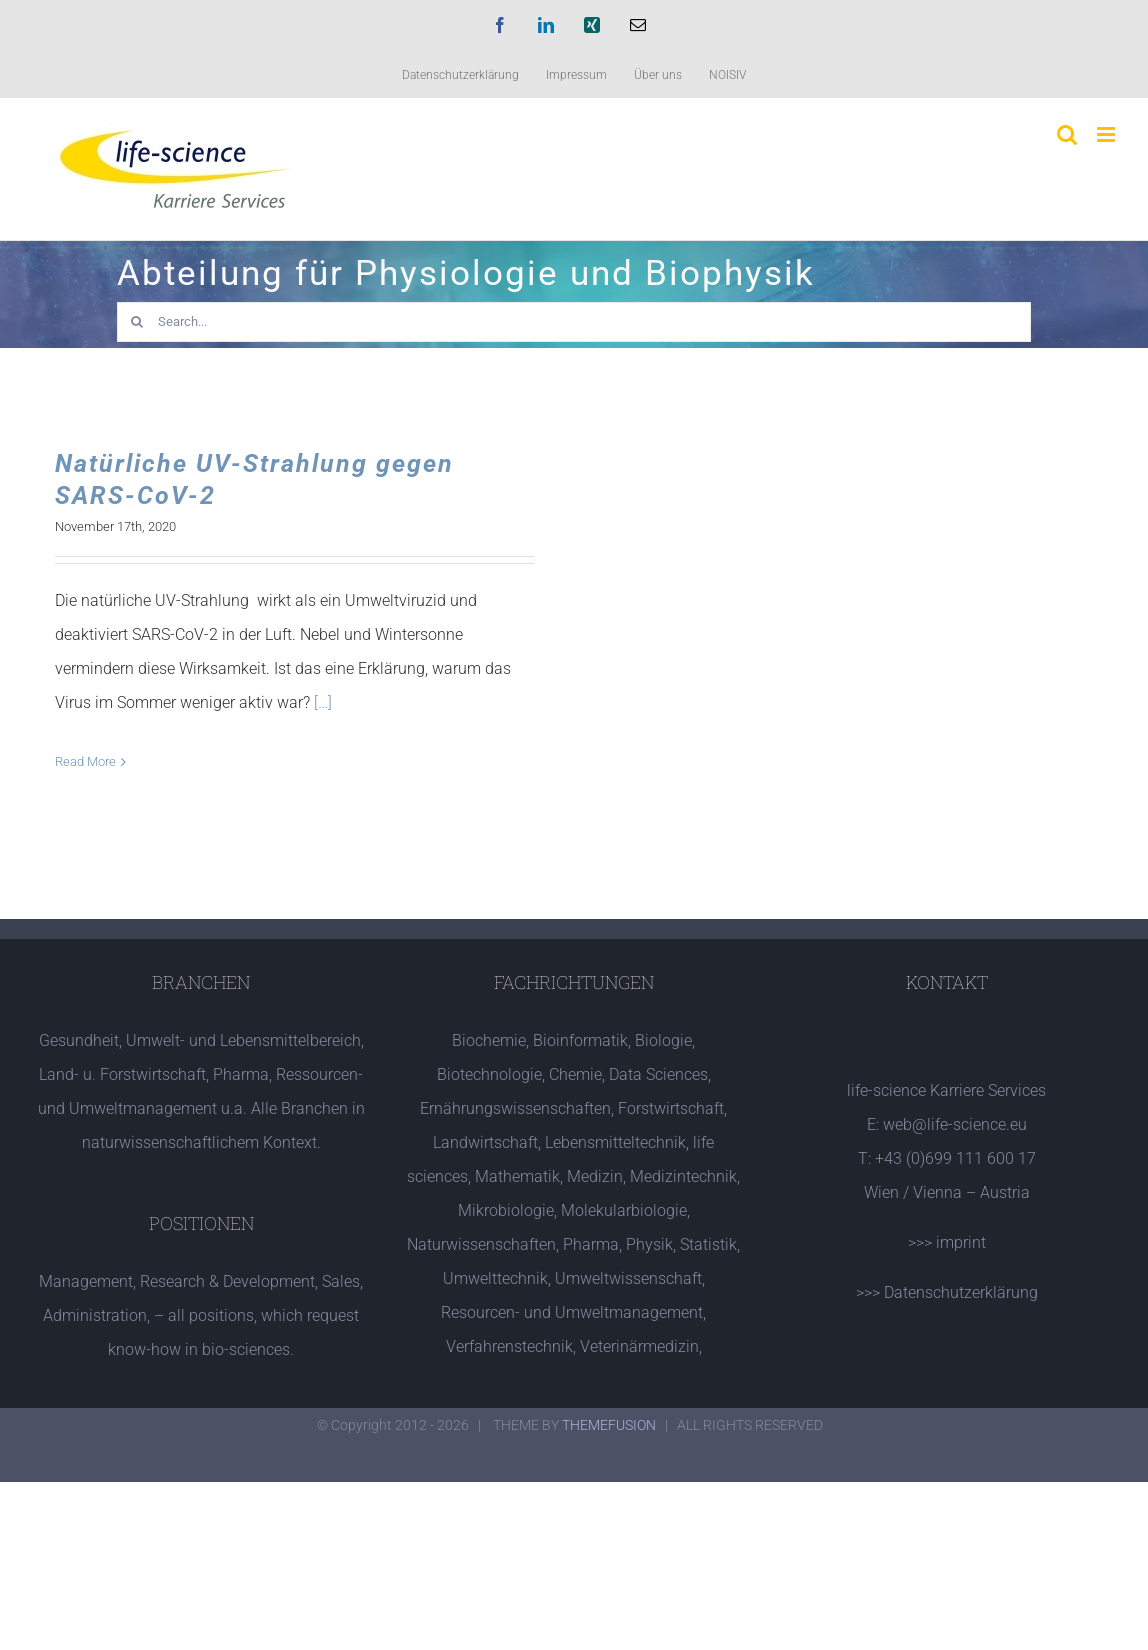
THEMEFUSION (609, 1425)
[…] (323, 702)
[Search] (137, 322)
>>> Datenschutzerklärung (947, 1292)
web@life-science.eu (955, 1124)
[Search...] (574, 322)
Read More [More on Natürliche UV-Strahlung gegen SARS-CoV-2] (85, 761)
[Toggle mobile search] (1067, 134)
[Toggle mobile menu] (1107, 134)
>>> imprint (947, 1242)
